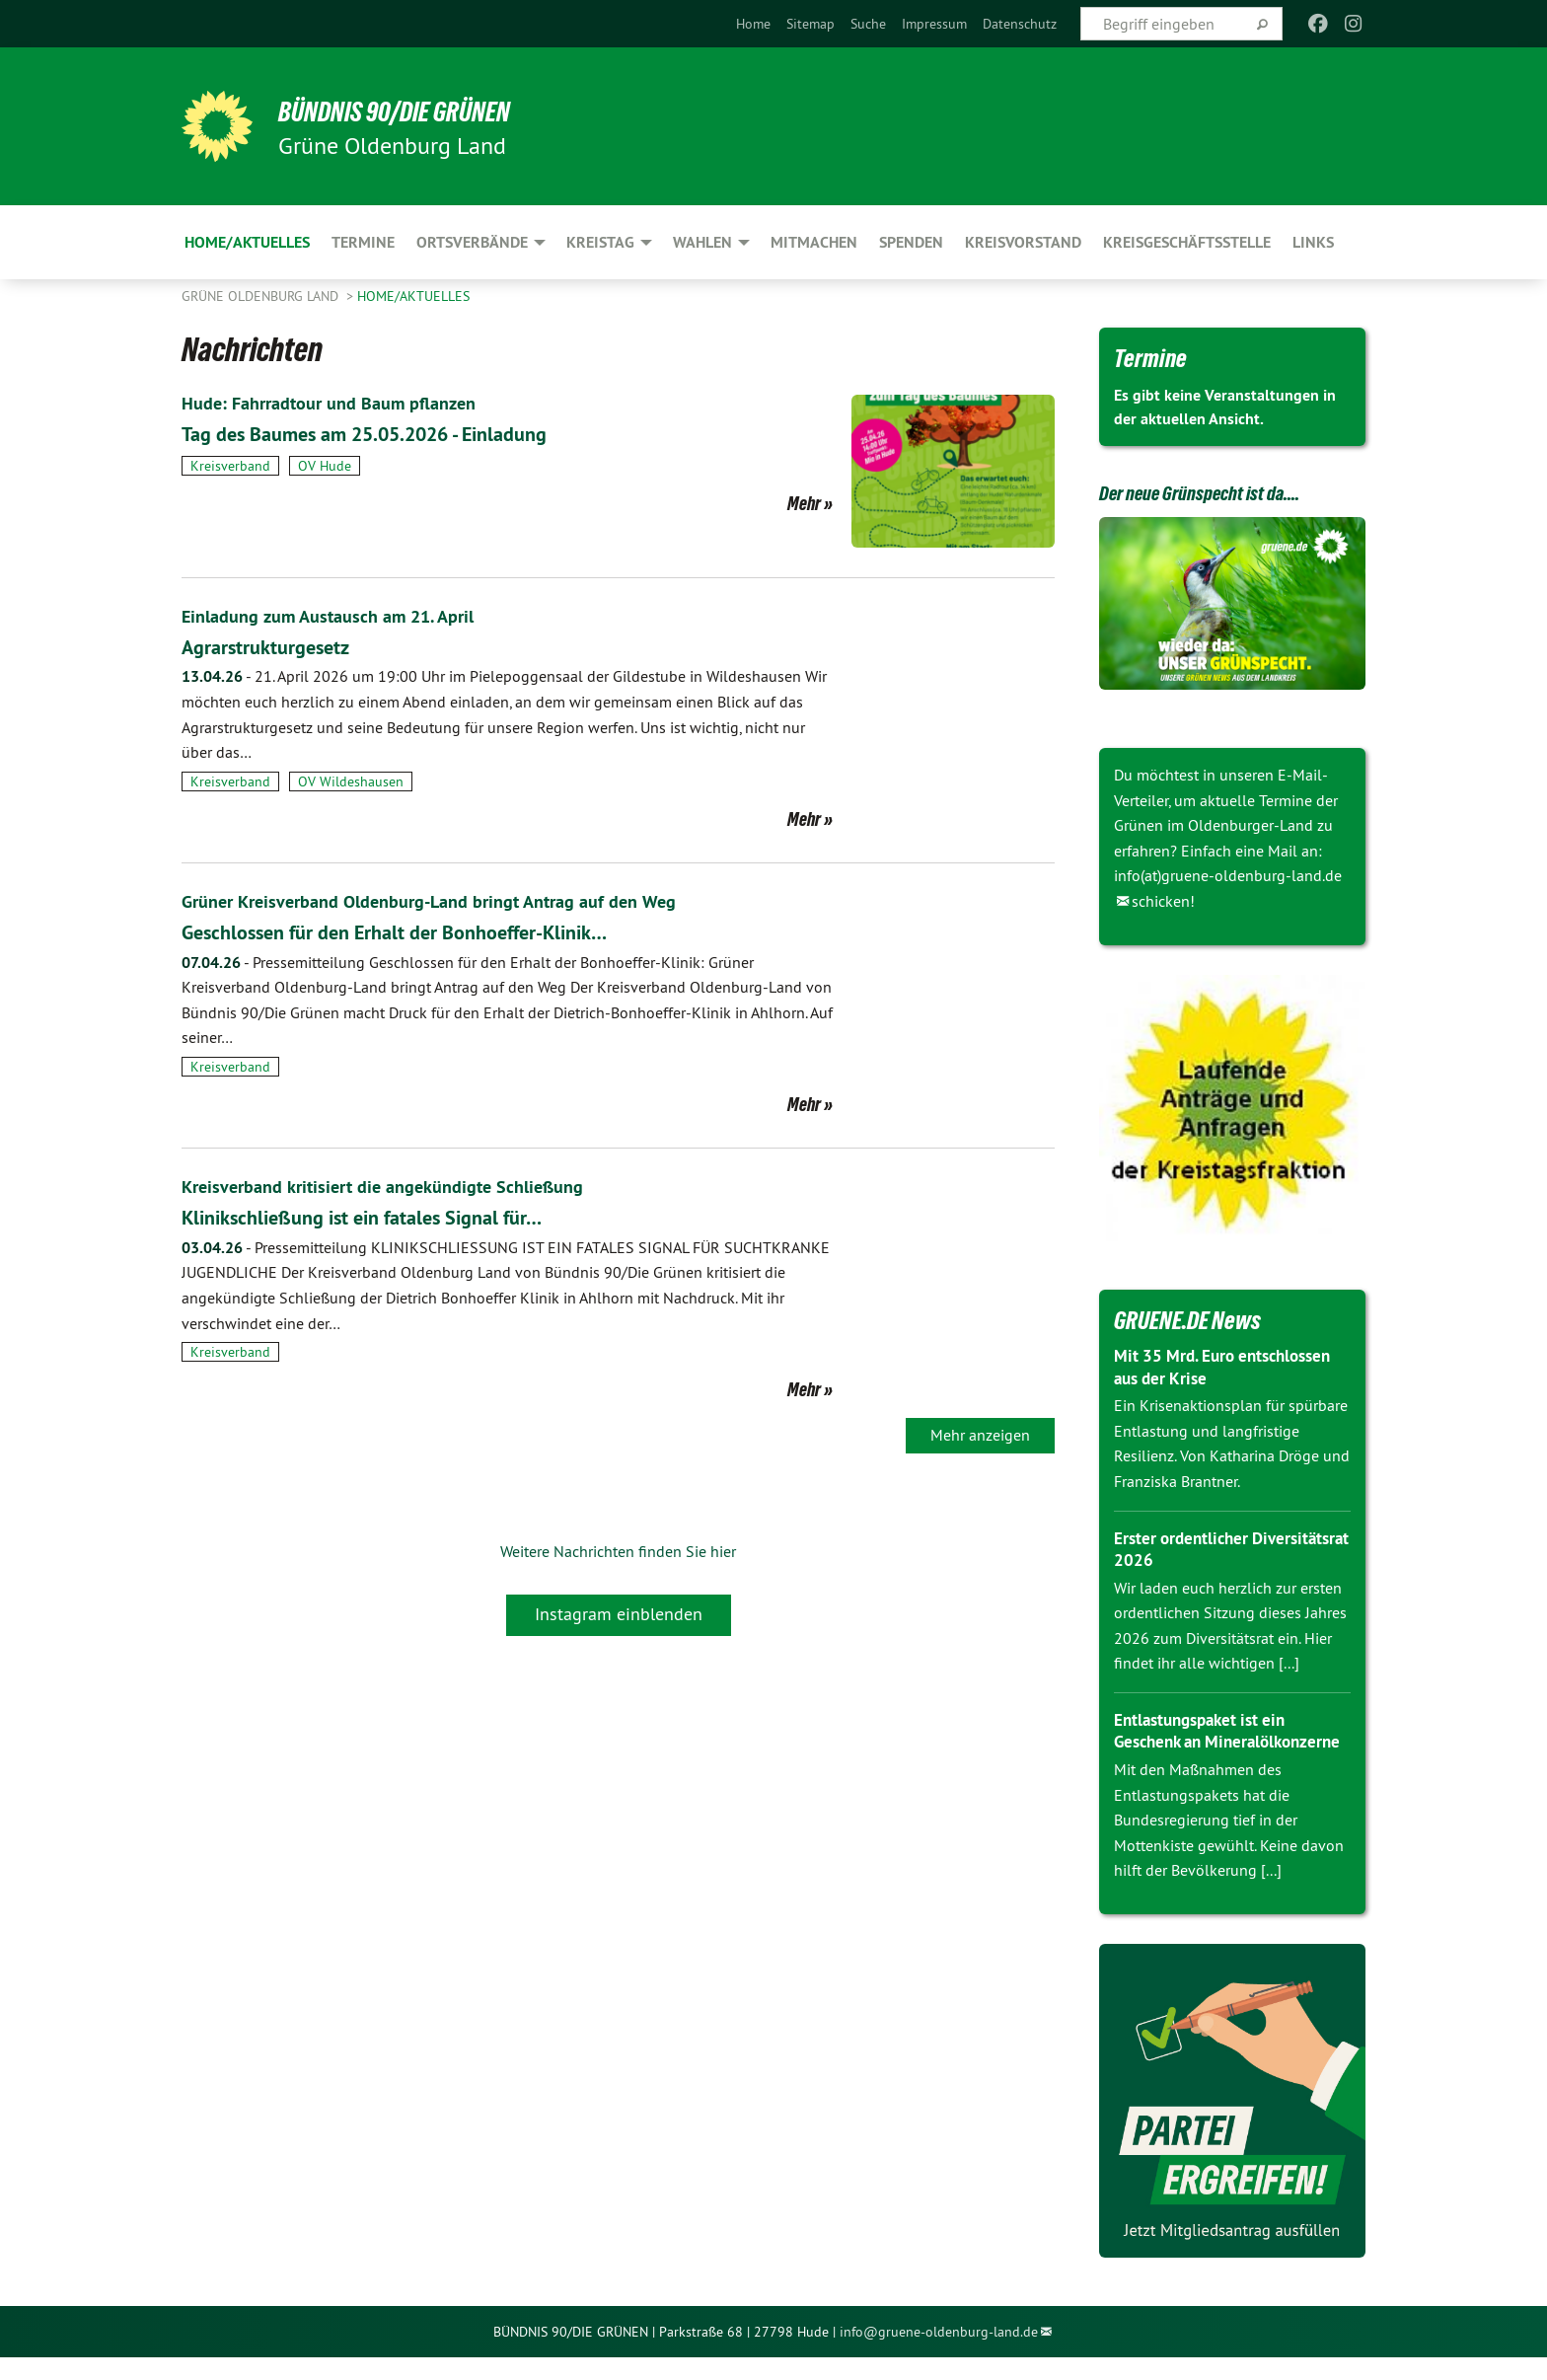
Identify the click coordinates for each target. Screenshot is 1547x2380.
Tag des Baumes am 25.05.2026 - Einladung (404, 432)
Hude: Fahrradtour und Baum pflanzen (343, 402)
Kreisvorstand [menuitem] (1023, 242)
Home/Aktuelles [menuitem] (247, 242)
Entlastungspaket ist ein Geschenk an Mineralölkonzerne (1206, 1741)
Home (753, 24)
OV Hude (324, 466)
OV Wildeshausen (351, 781)
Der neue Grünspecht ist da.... (1224, 491)
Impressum (934, 24)
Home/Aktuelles (413, 296)
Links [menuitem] (1313, 242)
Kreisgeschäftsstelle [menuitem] (1187, 242)
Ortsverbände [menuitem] (472, 242)
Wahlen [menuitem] (702, 242)
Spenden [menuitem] (911, 242)
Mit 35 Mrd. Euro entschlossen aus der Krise (1229, 1366)
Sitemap (810, 24)
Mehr (804, 503)
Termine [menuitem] (363, 242)
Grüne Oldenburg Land (262, 296)
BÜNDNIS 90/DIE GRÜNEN (424, 110)
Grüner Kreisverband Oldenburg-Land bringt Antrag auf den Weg (453, 901)
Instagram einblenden (618, 1613)
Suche (868, 24)
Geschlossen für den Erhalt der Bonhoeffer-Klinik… (437, 931)
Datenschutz (1020, 24)
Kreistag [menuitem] (600, 242)
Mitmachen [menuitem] (814, 242)
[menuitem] (753, 23)
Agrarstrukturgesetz (281, 646)
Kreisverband (230, 466)
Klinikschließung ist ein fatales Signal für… (397, 1216)
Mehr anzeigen (980, 1435)
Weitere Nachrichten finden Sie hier (618, 1551)
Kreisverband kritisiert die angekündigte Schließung (402, 1186)
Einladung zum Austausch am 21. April (342, 616)
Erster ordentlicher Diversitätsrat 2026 (1187, 1549)
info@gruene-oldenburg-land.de (939, 2353)
